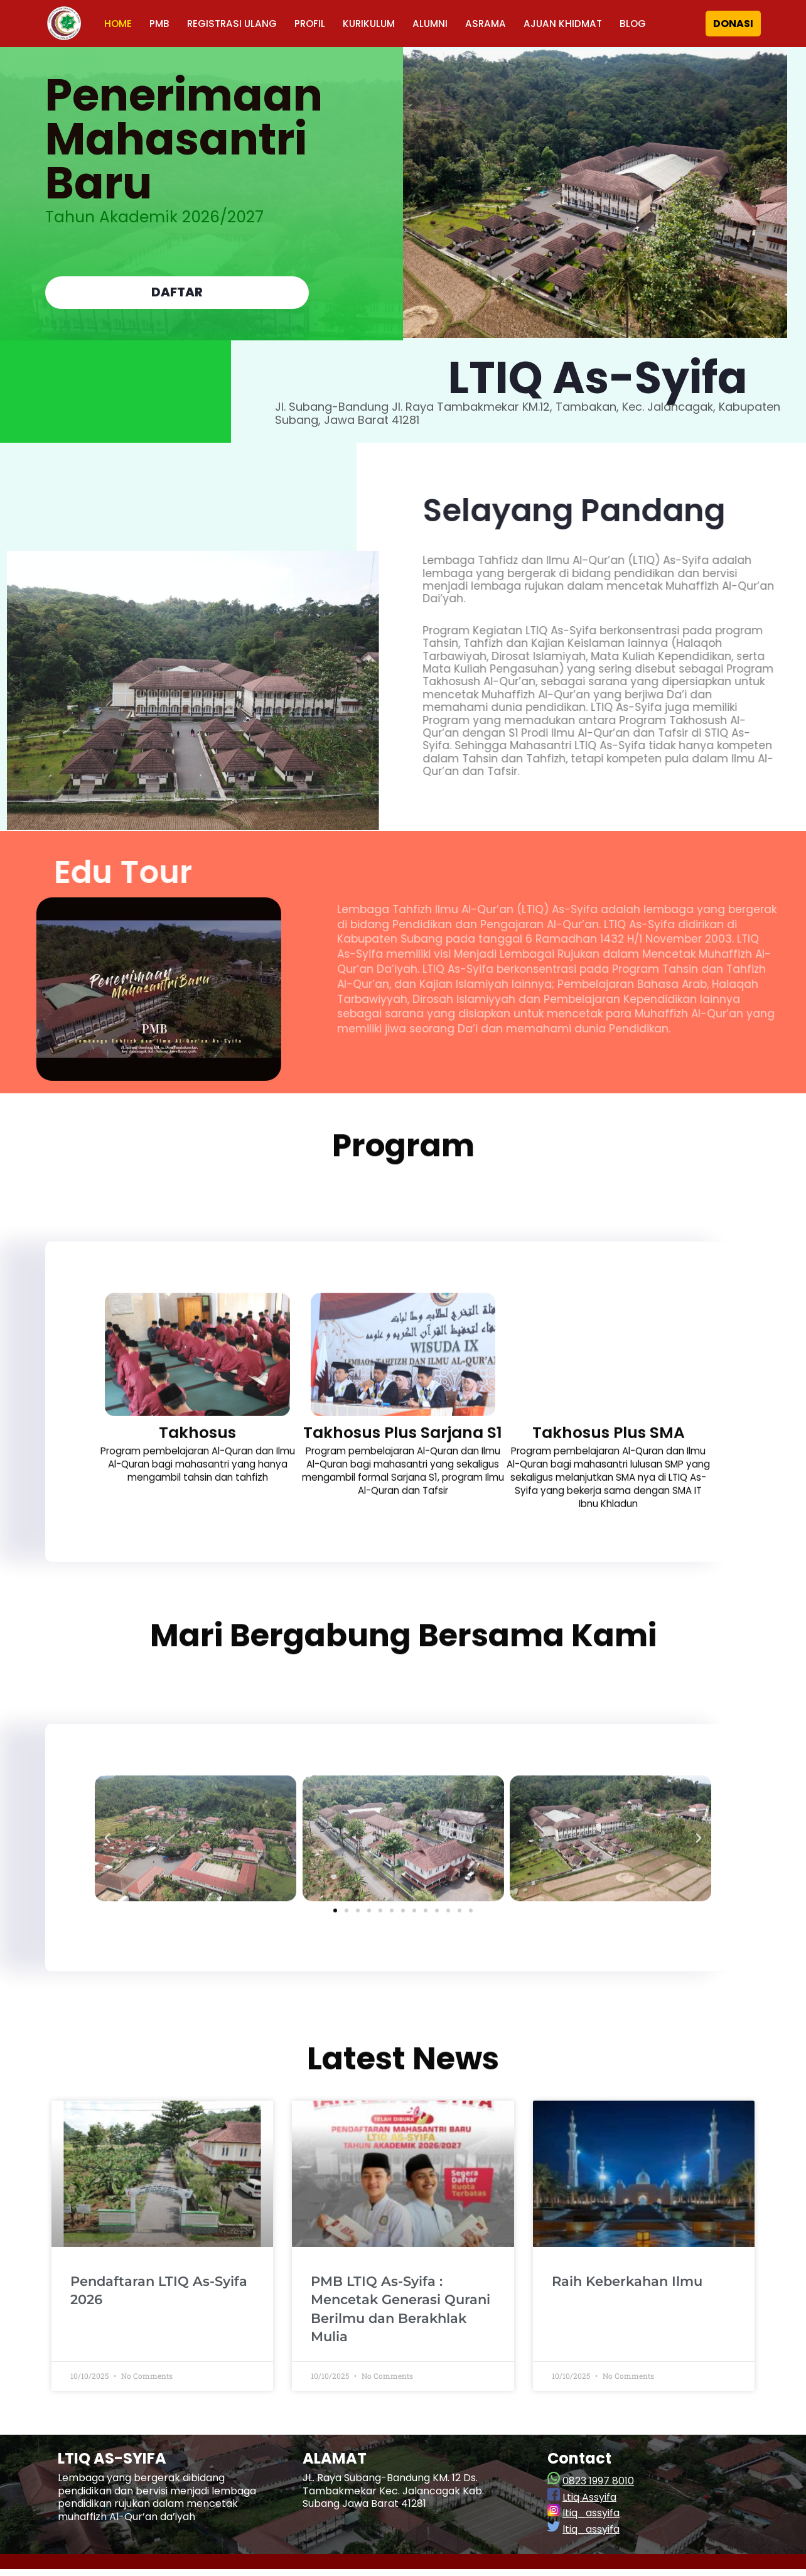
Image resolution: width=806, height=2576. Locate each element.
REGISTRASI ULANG (235, 23)
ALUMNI (439, 23)
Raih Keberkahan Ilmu (627, 2289)
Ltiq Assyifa (589, 2505)
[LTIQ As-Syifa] (64, 23)
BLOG (646, 23)
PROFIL (315, 23)
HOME (118, 23)
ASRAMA (496, 23)
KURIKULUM (376, 23)
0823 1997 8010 (598, 2488)
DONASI (733, 23)
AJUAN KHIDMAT (575, 23)
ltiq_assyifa (591, 2520)
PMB (161, 23)
